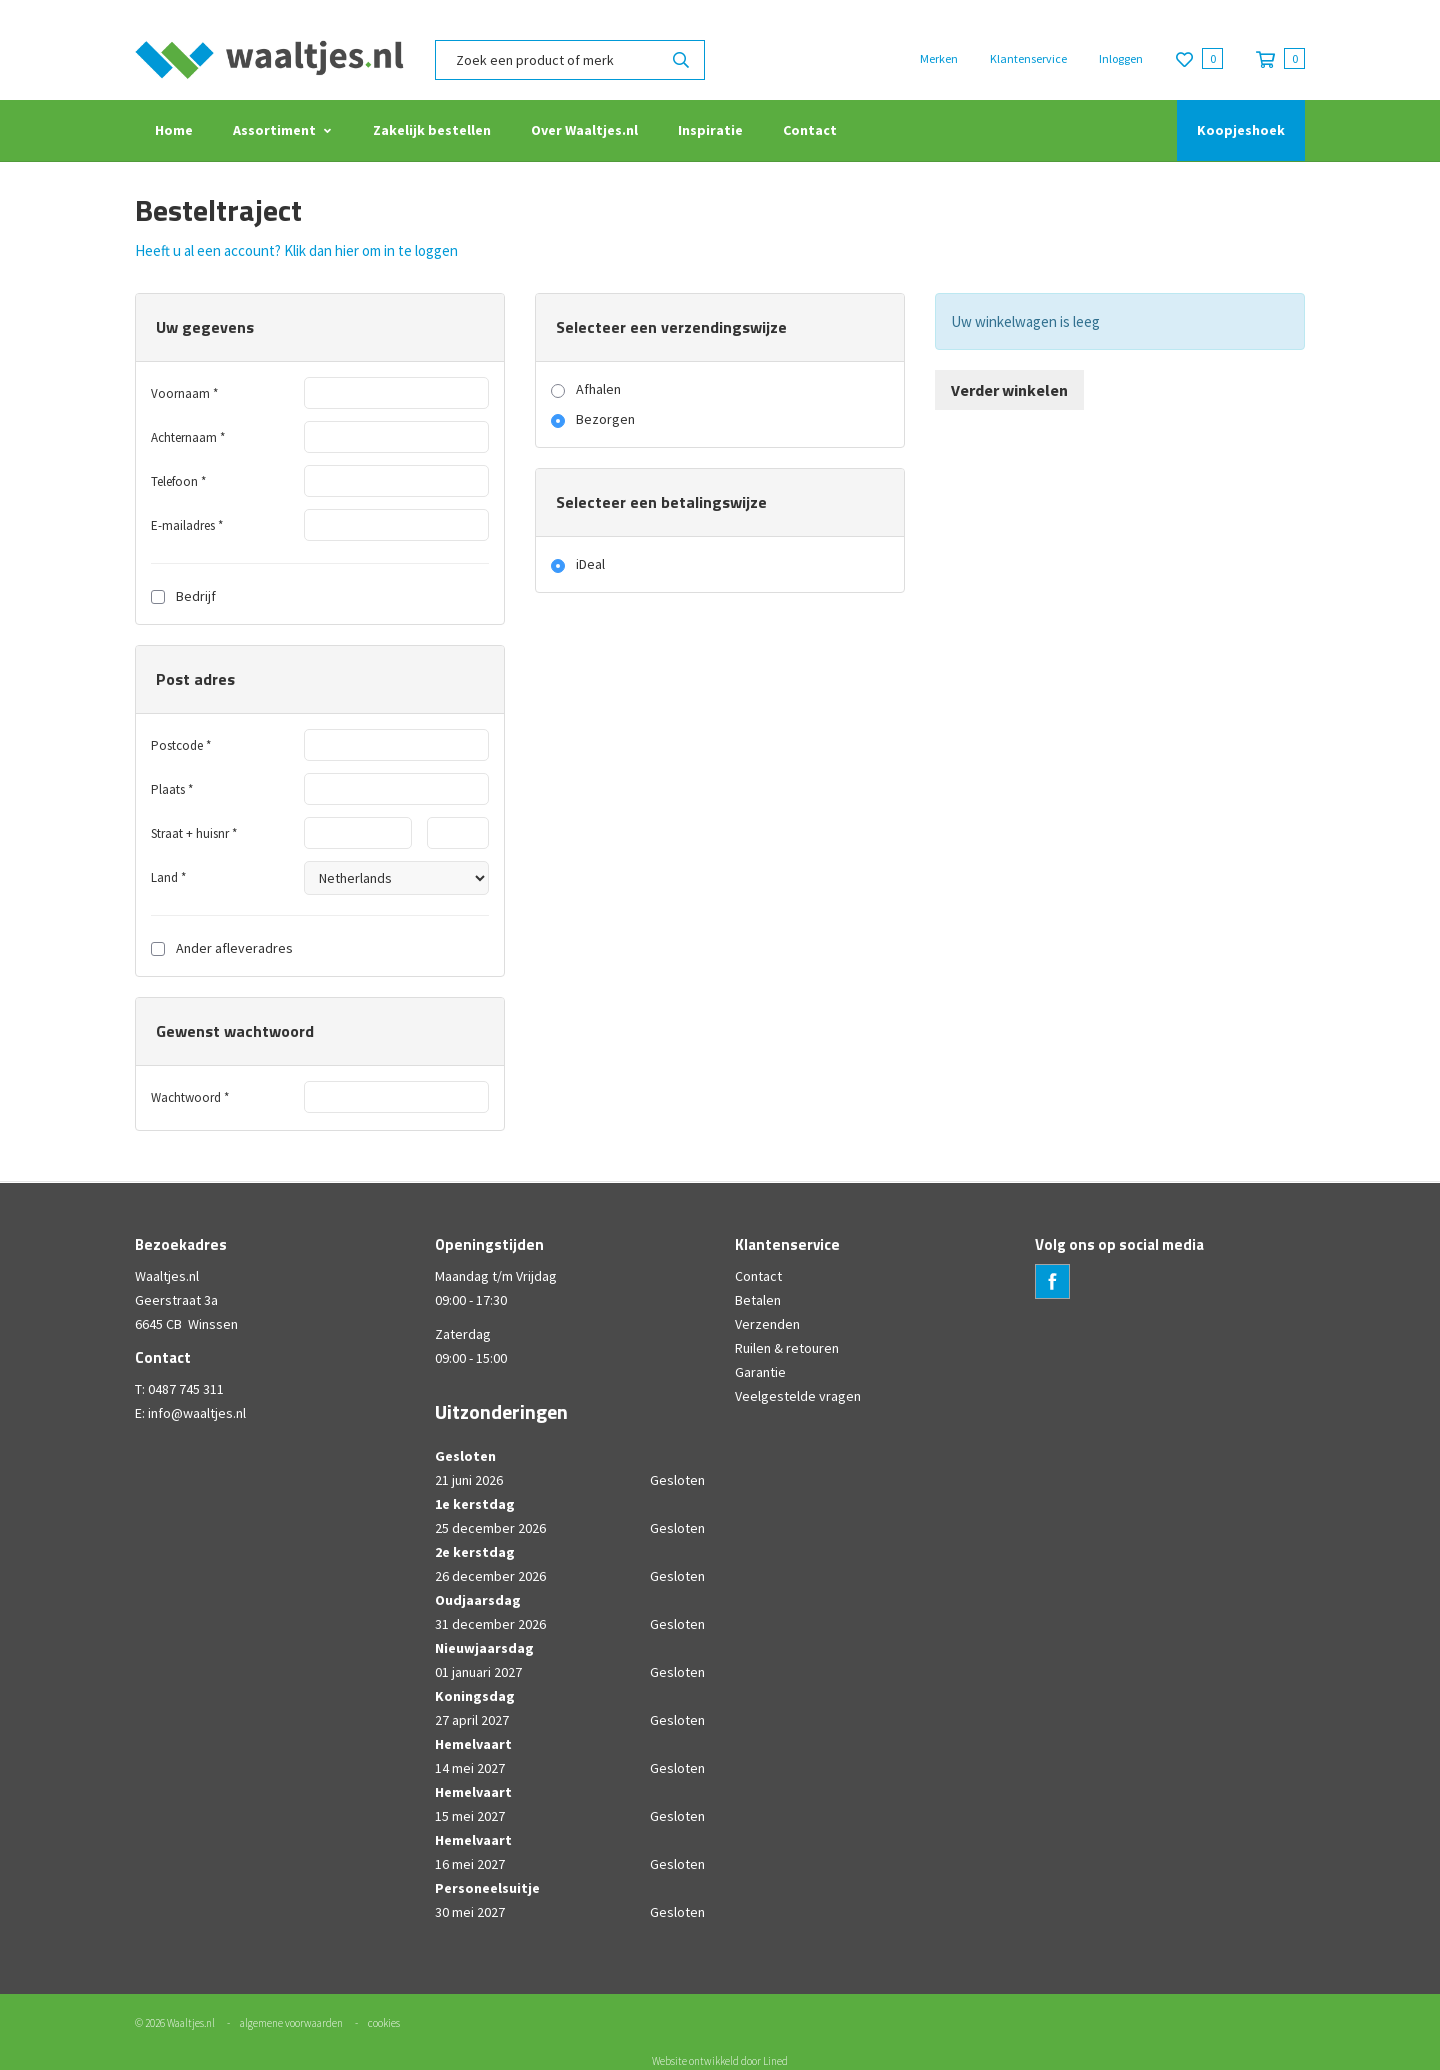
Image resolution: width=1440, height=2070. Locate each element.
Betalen (758, 1300)
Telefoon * (178, 481)
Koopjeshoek (1241, 130)
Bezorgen (605, 419)
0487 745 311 (186, 1389)
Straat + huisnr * (194, 833)
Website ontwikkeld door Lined (720, 2061)
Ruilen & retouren (787, 1348)
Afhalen (598, 389)
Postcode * (181, 745)
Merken (939, 58)
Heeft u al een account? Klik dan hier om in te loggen (296, 250)
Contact (810, 130)
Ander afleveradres (222, 948)
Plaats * (172, 789)
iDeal (590, 564)
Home (174, 130)
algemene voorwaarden (291, 2023)
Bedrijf (183, 596)
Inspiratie (710, 130)
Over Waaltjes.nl (584, 130)
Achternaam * (188, 437)
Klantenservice (1028, 58)
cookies (384, 2023)
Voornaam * (184, 393)
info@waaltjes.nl (197, 1413)
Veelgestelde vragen (798, 1396)
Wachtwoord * (190, 1097)
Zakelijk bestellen (432, 130)
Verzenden (767, 1324)
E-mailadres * (187, 525)
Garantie (760, 1372)
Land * (168, 877)
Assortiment (274, 130)
